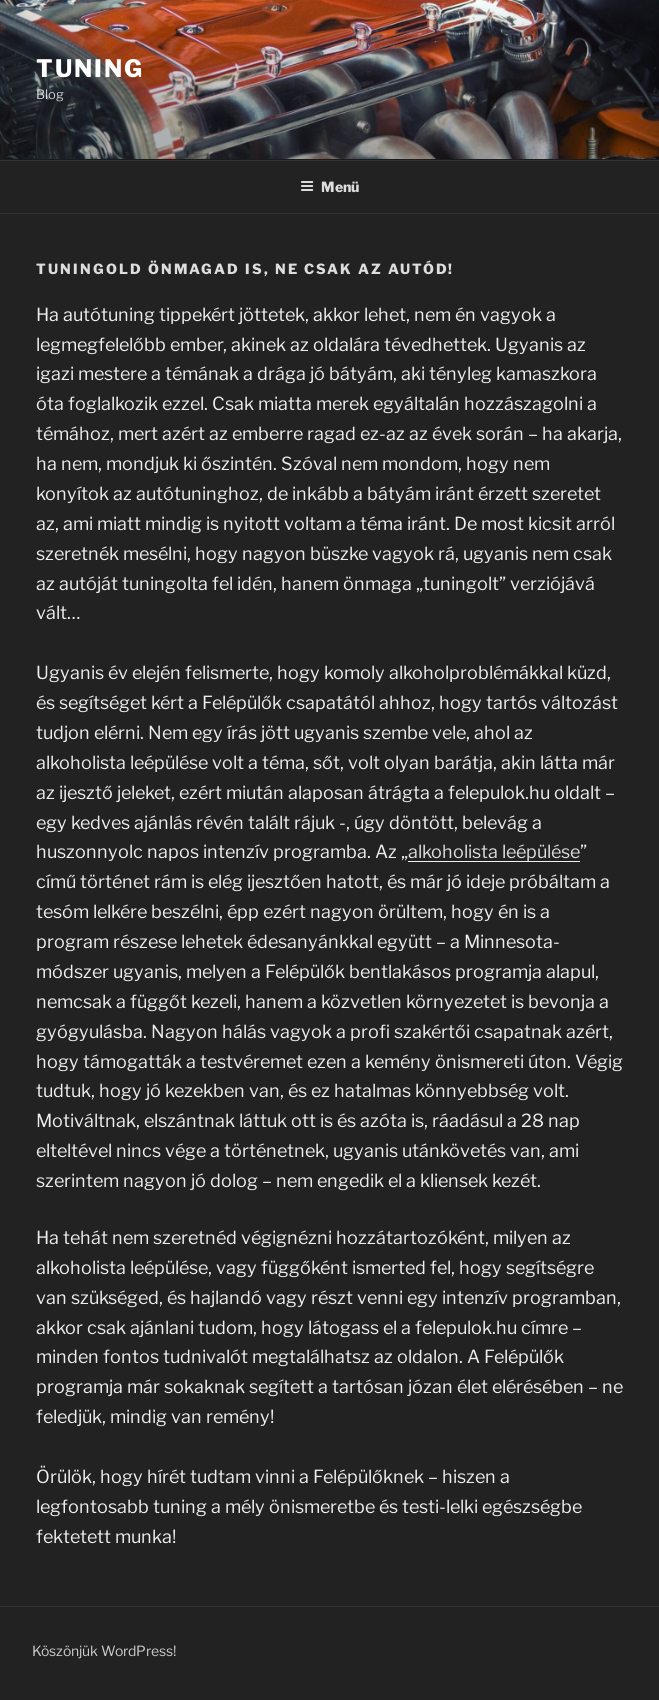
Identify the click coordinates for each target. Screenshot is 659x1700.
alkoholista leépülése (494, 851)
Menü (329, 186)
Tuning (90, 68)
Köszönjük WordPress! (104, 1650)
